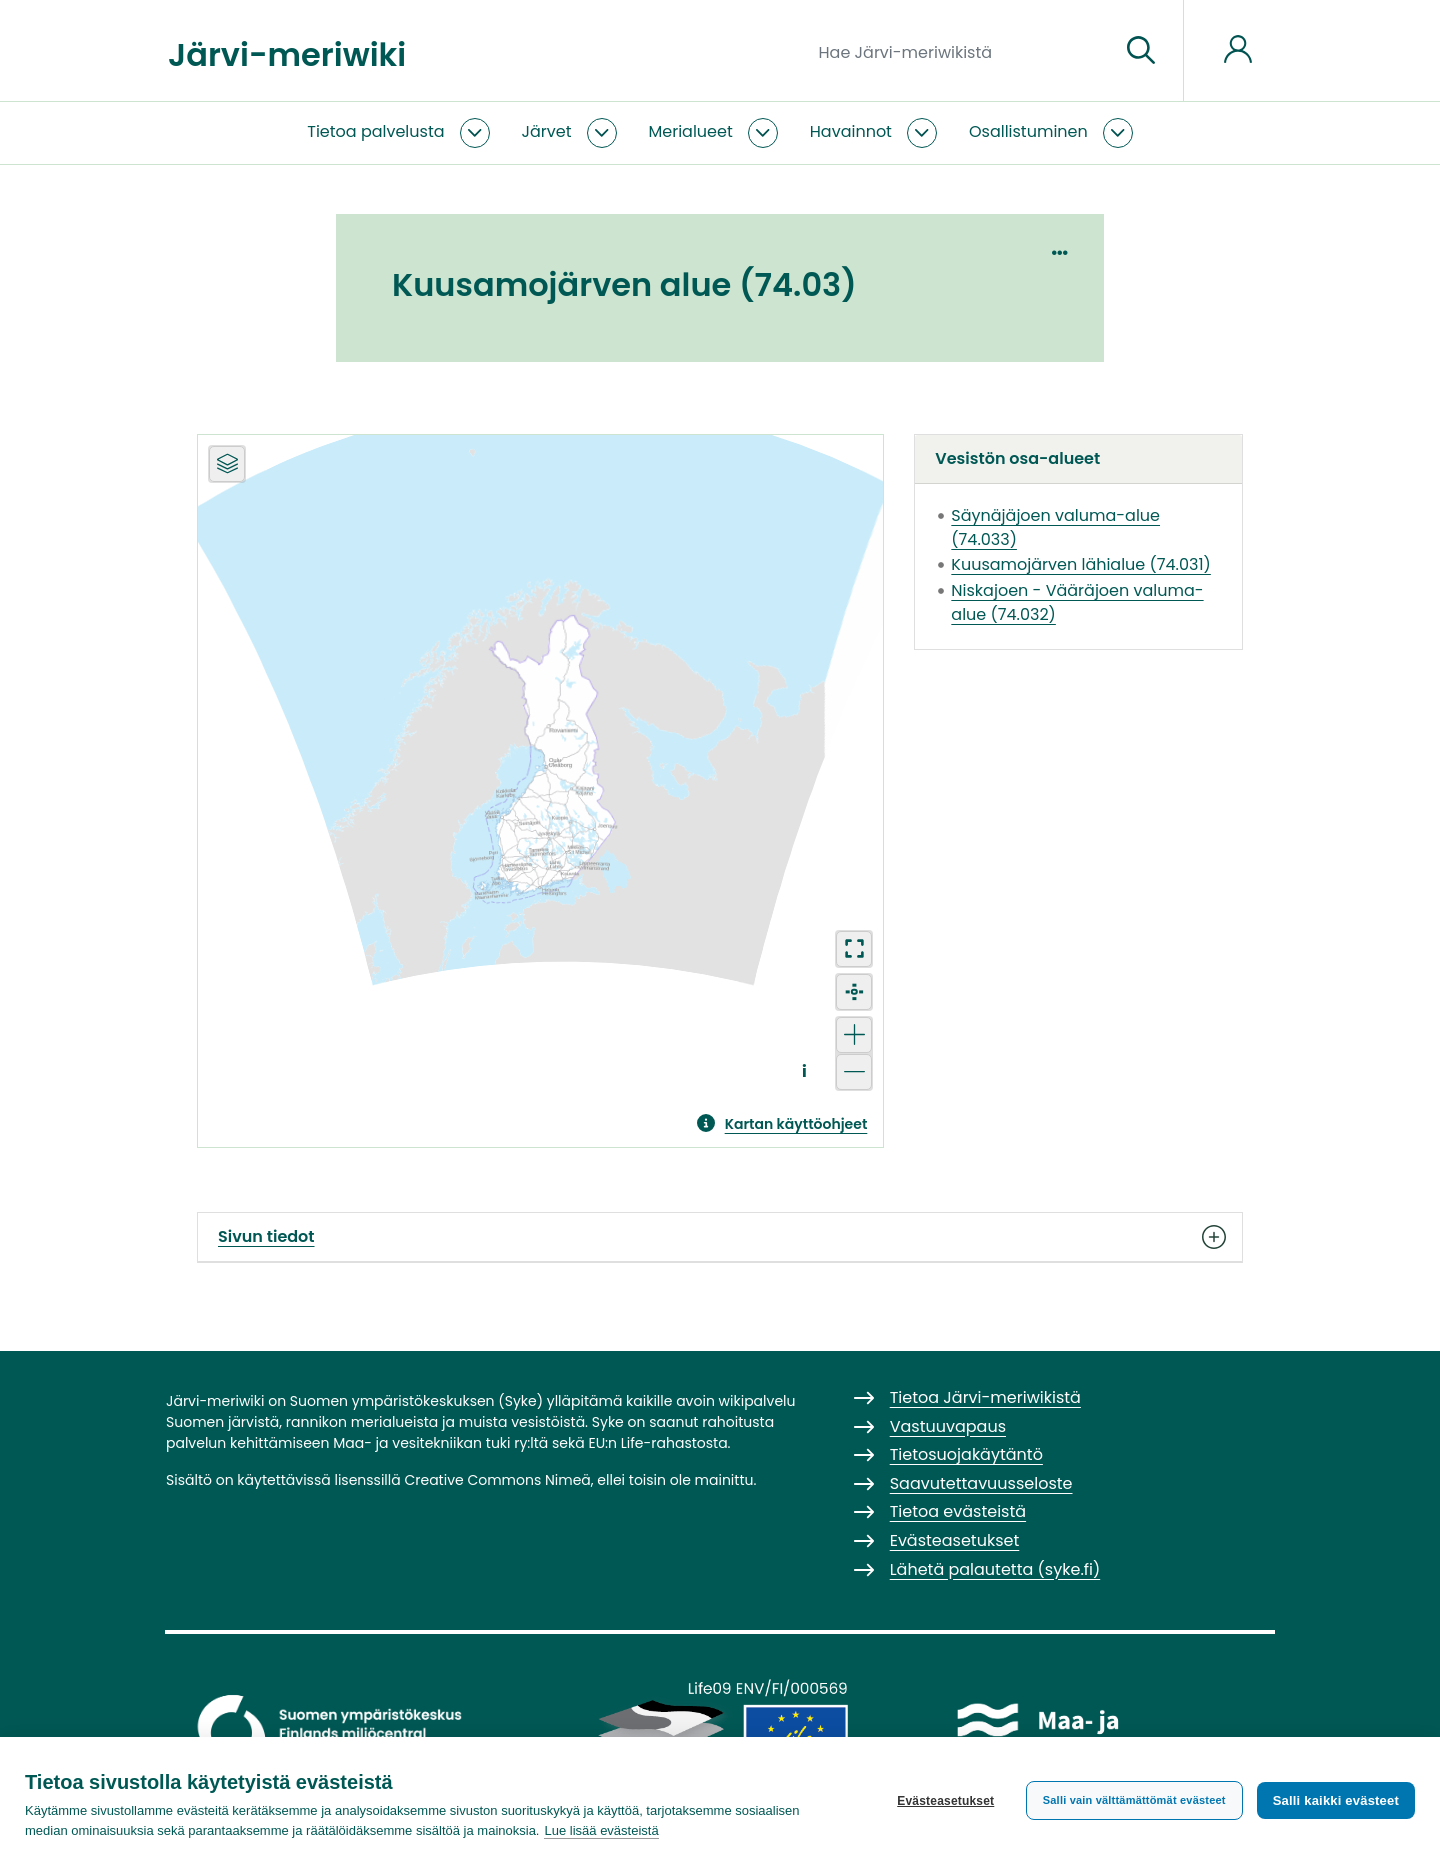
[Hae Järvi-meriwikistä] (961, 51)
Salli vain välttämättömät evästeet (1134, 1800)
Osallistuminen (1028, 131)
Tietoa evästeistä (958, 1511)
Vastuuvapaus (948, 1426)
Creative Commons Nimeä (497, 1480)
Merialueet (691, 131)
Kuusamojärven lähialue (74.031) (1081, 564)
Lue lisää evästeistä (601, 1830)
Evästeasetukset (945, 1801)
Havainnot (851, 131)
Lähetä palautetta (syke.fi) (995, 1569)
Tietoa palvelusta (375, 131)
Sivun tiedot (720, 1237)
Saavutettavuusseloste (981, 1483)
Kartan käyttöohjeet (796, 1124)
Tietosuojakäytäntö (966, 1454)
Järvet (547, 131)
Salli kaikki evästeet (1336, 1800)
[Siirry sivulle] (1141, 51)
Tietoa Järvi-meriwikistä (985, 1397)
